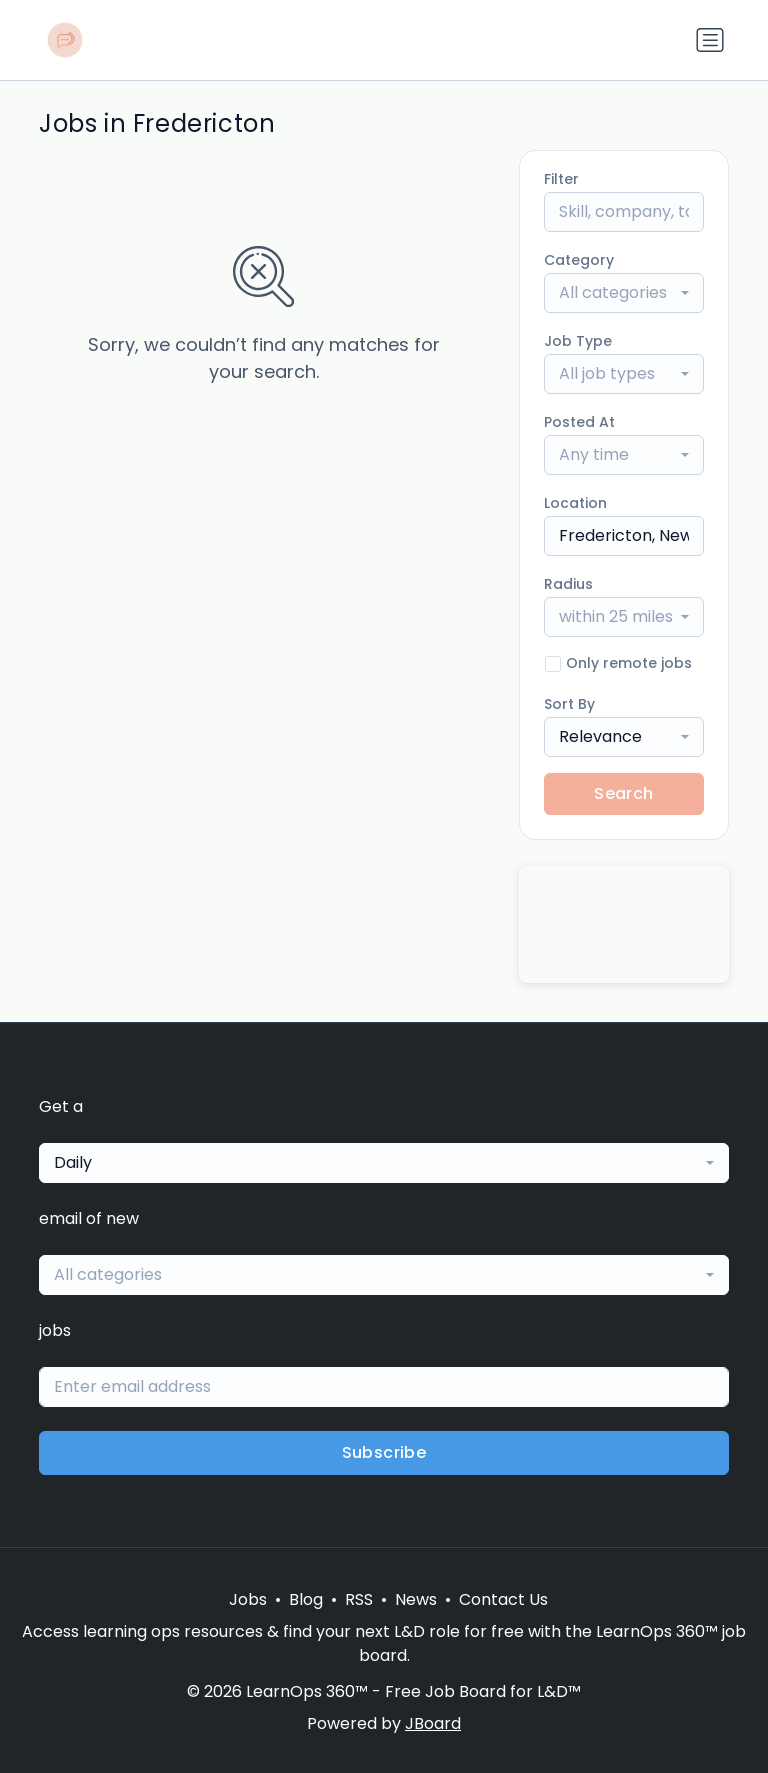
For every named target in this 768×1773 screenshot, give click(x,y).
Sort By (569, 704)
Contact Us (503, 1599)
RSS (359, 1599)
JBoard (433, 1723)
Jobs (248, 1599)
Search (623, 793)
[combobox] (624, 293)
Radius (568, 584)
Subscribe (384, 1452)
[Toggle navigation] (710, 40)
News (416, 1599)
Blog (306, 1599)
